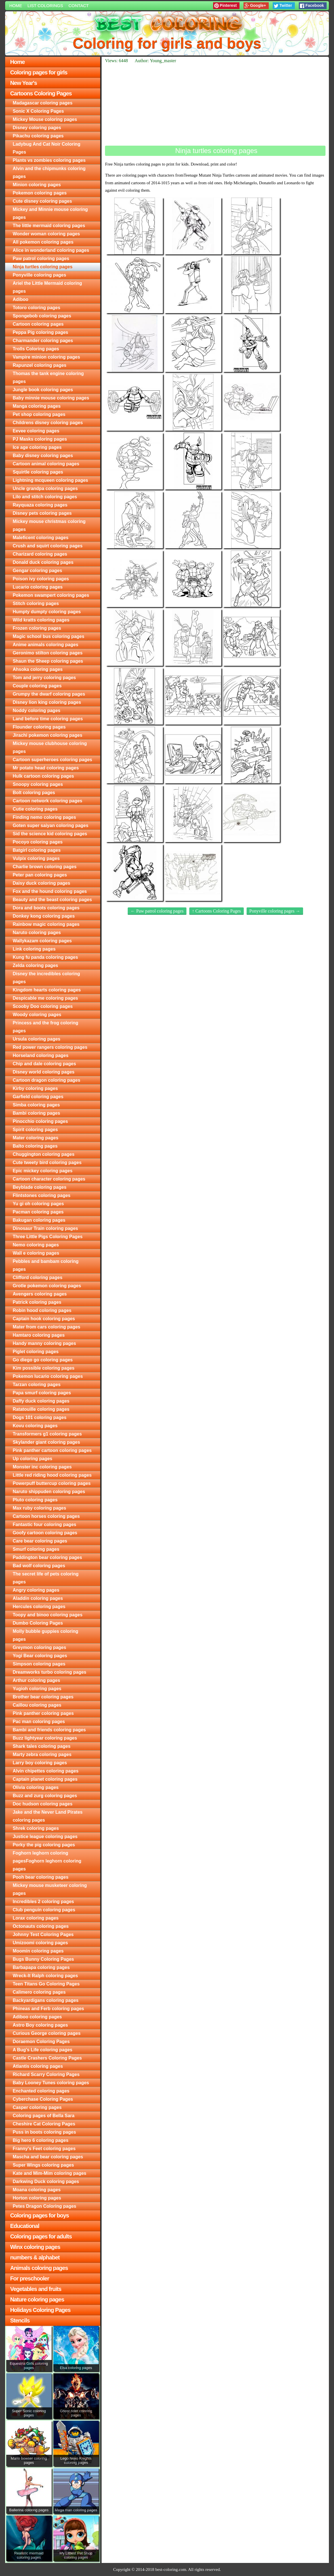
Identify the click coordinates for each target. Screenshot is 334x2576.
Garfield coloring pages (38, 1096)
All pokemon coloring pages (43, 242)
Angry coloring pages (36, 1590)
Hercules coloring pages (39, 1606)
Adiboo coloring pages (37, 2016)
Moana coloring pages (37, 2189)
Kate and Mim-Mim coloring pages (50, 2173)
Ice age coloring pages (37, 447)
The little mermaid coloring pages (49, 225)
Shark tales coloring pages (42, 1746)
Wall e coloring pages (36, 1253)
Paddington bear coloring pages (47, 1557)
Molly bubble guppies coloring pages (45, 1635)
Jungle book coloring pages (43, 389)
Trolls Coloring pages (36, 348)
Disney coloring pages (37, 127)
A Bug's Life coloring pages (42, 2049)
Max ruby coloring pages (39, 1508)
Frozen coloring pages (37, 628)
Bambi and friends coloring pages (49, 1729)
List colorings (45, 5)
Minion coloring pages (37, 184)
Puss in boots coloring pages (44, 2132)
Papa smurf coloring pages (42, 1392)
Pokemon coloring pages (40, 193)
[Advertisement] (215, 104)
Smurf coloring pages (36, 1549)
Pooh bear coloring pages (40, 1877)
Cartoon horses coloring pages (46, 1516)
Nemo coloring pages (36, 1244)
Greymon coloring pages (39, 1647)
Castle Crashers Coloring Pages (47, 2058)
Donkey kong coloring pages (44, 916)
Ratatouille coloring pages (41, 1409)
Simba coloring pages (36, 1104)
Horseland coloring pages (40, 1055)
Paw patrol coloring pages (41, 258)
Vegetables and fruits (35, 2289)
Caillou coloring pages (37, 1705)
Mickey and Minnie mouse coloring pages (50, 213)
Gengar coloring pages (37, 570)
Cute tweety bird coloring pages (47, 1162)
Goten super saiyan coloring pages (51, 825)
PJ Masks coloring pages (40, 439)
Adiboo (20, 299)
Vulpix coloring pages (36, 858)
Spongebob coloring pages (42, 315)
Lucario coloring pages (38, 587)
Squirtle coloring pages (38, 472)
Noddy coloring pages (36, 710)
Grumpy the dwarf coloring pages (49, 694)
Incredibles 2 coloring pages (43, 1901)
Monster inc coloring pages (42, 1466)
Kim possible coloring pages (44, 1368)
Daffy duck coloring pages (41, 1401)
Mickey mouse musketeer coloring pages (50, 1889)
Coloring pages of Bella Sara (44, 2115)
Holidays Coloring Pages (40, 2310)
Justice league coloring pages (45, 1836)
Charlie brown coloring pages (45, 866)
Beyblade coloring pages (39, 1187)
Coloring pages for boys (39, 2215)
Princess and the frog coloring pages (45, 1026)
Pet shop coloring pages (39, 414)
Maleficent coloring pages (40, 537)
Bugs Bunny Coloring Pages (43, 1959)
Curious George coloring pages (47, 2033)
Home (15, 5)
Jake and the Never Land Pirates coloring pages (48, 1816)
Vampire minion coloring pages (46, 357)
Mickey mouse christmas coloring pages (49, 525)
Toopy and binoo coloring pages (48, 1614)
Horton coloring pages (37, 2198)
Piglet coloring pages (36, 1351)
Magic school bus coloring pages (48, 636)
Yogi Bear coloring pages (40, 1655)
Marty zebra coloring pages (42, 1754)
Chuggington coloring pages (44, 1154)
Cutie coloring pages (35, 809)
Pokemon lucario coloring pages (48, 1376)
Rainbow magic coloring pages (46, 924)
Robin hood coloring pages (42, 1310)
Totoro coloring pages (36, 307)
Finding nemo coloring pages (44, 817)
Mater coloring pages (35, 1137)
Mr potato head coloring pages (46, 767)
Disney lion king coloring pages (47, 702)
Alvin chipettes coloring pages (46, 1771)
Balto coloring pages (35, 1146)
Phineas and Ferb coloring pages (48, 2008)
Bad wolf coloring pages (39, 1565)
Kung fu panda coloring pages (45, 957)
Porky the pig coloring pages (44, 1844)
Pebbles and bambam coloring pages (46, 1265)
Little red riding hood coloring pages (52, 1475)
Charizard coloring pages (40, 554)
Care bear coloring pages (40, 1541)
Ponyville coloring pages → (274, 911)
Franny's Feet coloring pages (44, 2148)
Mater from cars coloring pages (46, 1326)
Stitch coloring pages (36, 603)
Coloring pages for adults (41, 2236)
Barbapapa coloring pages (41, 1967)
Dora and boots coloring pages (46, 907)
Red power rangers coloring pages (50, 1047)
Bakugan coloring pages (39, 1220)
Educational (24, 2226)
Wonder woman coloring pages (46, 233)
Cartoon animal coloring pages (46, 463)
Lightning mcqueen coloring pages (50, 480)
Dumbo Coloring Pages (38, 1623)
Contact (78, 5)
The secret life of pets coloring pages (46, 1577)
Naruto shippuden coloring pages (49, 1491)
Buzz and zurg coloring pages (45, 1795)
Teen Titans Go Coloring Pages (46, 1983)
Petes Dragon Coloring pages (44, 2206)
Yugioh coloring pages (37, 1688)
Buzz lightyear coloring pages (45, 1738)
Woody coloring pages (37, 1014)
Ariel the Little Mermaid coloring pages (47, 287)
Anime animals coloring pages (45, 644)
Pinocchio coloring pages (40, 1121)
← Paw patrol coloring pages (157, 911)
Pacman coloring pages (38, 1211)
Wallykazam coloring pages (42, 940)
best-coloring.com (170, 2569)
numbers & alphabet (35, 2257)
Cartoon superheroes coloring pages (52, 759)
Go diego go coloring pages (43, 1359)
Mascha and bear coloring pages (48, 2156)
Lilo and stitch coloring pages (45, 496)
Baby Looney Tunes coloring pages (51, 2082)
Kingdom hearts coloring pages (47, 989)
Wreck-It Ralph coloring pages (45, 1975)
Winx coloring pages (35, 2247)
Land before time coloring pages (48, 718)
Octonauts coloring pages (41, 1926)
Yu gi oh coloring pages (38, 1203)
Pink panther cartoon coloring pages (52, 1450)
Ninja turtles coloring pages (43, 266)
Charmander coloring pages (43, 340)
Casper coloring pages (37, 2107)
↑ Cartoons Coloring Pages (216, 911)
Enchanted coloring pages (41, 2091)
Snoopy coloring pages (38, 784)
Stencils (20, 2320)
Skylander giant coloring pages (46, 1442)
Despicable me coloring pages (45, 998)
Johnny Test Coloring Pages (43, 1934)
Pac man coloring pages (39, 1721)
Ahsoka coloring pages (38, 669)
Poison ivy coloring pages (41, 578)
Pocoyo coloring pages (38, 842)
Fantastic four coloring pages (44, 1524)
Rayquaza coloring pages (40, 505)
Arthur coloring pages (36, 1680)
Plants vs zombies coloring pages (49, 160)
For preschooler (29, 2278)
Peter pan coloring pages (40, 874)
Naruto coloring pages (37, 932)
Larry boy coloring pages (40, 1762)
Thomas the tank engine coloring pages (48, 377)
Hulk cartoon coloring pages (43, 776)
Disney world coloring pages (44, 1072)
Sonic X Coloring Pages (38, 111)
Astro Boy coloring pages (40, 2025)
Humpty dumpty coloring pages (47, 611)
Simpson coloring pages (39, 1663)
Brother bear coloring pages (43, 1696)
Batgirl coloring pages (37, 850)
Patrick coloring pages (37, 1302)
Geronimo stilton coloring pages (48, 652)
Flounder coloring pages (39, 727)
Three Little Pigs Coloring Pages (48, 1236)
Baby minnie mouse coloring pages (51, 397)
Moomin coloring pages (38, 1951)
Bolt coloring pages (34, 792)
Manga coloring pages (37, 406)
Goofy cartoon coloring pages (45, 1532)
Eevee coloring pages (36, 430)
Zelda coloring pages (35, 965)
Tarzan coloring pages (37, 1384)
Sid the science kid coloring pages (50, 833)
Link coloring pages (34, 949)
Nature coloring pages (37, 2299)
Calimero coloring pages (39, 1992)
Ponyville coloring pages (39, 275)
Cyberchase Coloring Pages (43, 2099)
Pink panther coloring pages (43, 1713)
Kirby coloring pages (35, 1088)
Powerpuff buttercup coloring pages (52, 1483)
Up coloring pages (32, 1458)
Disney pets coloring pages (42, 513)
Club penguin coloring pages (44, 1909)
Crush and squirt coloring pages (48, 545)
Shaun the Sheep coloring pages (48, 661)
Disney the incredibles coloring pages (46, 977)
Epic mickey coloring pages (43, 1170)
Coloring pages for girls (39, 72)
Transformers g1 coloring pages (47, 1434)
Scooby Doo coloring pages (43, 1006)
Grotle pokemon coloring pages (47, 1285)
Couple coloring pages (37, 685)
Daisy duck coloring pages (41, 883)
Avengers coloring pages (40, 1294)
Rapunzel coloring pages (39, 365)
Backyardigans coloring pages (46, 2000)
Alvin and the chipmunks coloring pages (49, 172)
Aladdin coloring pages (38, 1598)
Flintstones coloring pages (42, 1195)
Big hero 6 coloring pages (40, 2140)
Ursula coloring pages (36, 1039)
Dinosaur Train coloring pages (45, 1228)
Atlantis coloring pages (38, 2066)
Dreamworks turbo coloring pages (50, 1672)
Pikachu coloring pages (38, 135)
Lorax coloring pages (36, 1918)
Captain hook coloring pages (44, 1318)
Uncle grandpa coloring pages (45, 488)
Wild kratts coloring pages (41, 620)
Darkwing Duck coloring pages (46, 2181)
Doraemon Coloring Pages (41, 2041)
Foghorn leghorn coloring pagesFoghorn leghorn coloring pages (47, 1861)
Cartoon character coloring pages (49, 1179)
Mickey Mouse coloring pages (45, 119)
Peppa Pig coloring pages (40, 332)
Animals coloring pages (39, 2268)
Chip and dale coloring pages (44, 1063)
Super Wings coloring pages (43, 2165)
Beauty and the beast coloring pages (52, 899)
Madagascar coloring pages (43, 103)
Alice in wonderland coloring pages (51, 250)
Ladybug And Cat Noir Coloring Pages (47, 148)
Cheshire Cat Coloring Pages (44, 2123)
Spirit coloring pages (35, 1129)
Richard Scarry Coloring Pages (46, 2074)
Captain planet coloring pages (45, 1779)
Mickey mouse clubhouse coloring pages (50, 747)
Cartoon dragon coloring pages (46, 1080)
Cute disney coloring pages (42, 201)
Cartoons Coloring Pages (41, 93)
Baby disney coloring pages (43, 455)
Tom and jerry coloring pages (44, 677)
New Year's (23, 83)
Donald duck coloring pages (43, 562)
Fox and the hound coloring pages (50, 891)
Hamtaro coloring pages (39, 1335)
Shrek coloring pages (36, 1828)
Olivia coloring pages (36, 1787)
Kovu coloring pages (35, 1425)
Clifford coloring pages (37, 1277)
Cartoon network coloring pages (47, 800)
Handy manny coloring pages (44, 1343)
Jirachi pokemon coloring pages (47, 735)
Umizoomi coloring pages (40, 1942)
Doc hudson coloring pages (43, 1803)
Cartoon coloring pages (38, 324)
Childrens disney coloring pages (48, 422)
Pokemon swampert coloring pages (51, 595)
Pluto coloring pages (35, 1499)
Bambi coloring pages (36, 1113)
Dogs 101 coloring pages (39, 1417)
